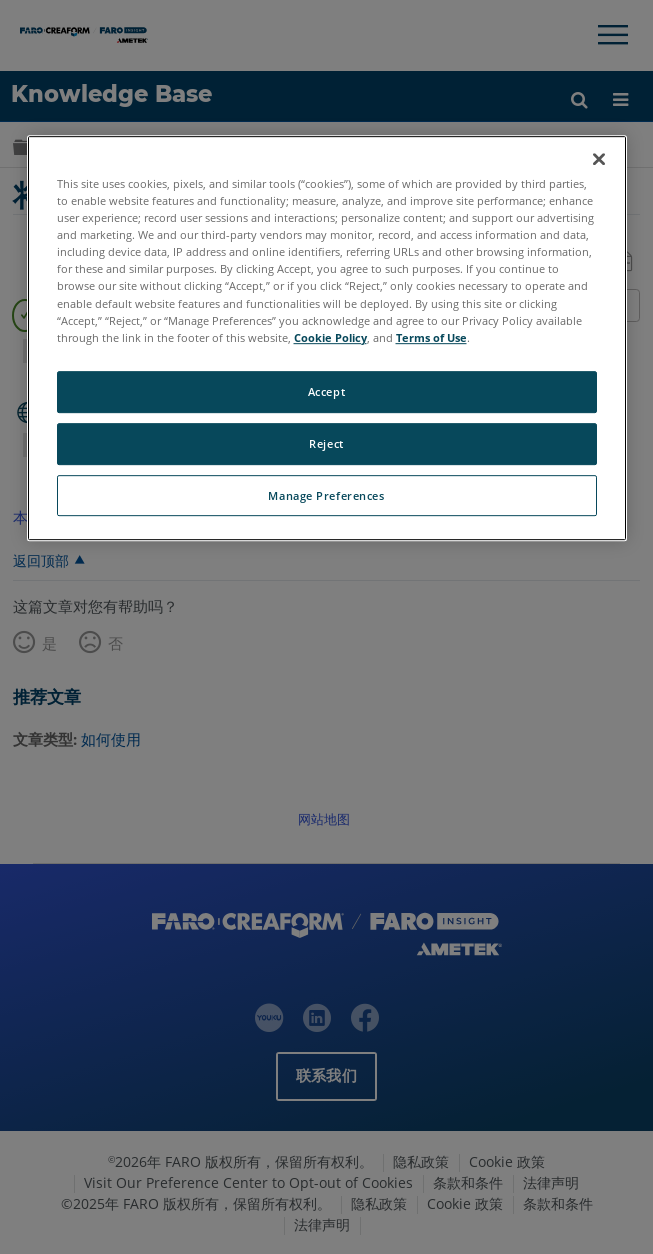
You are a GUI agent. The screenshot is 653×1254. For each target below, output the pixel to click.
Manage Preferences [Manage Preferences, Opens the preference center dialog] (326, 495)
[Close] (599, 159)
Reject (326, 443)
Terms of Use (431, 337)
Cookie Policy (330, 337)
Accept (326, 391)
